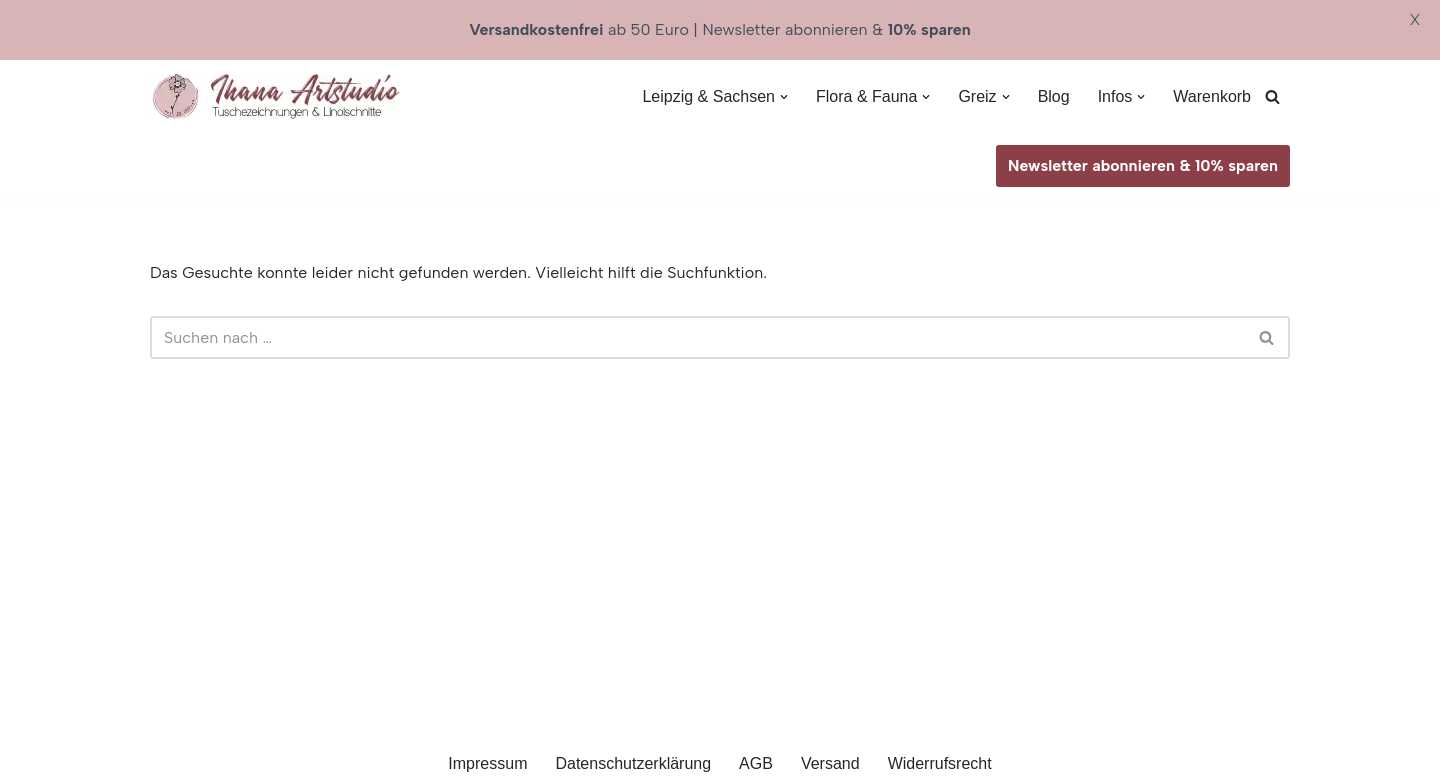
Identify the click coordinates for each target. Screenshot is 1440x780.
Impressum (487, 763)
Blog (1054, 96)
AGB (756, 763)
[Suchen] (1272, 96)
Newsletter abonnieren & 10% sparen (1143, 165)
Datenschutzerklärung (633, 763)
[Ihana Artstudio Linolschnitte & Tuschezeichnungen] (275, 96)
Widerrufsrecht (940, 763)
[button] (784, 97)
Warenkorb (1212, 96)
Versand (830, 763)
